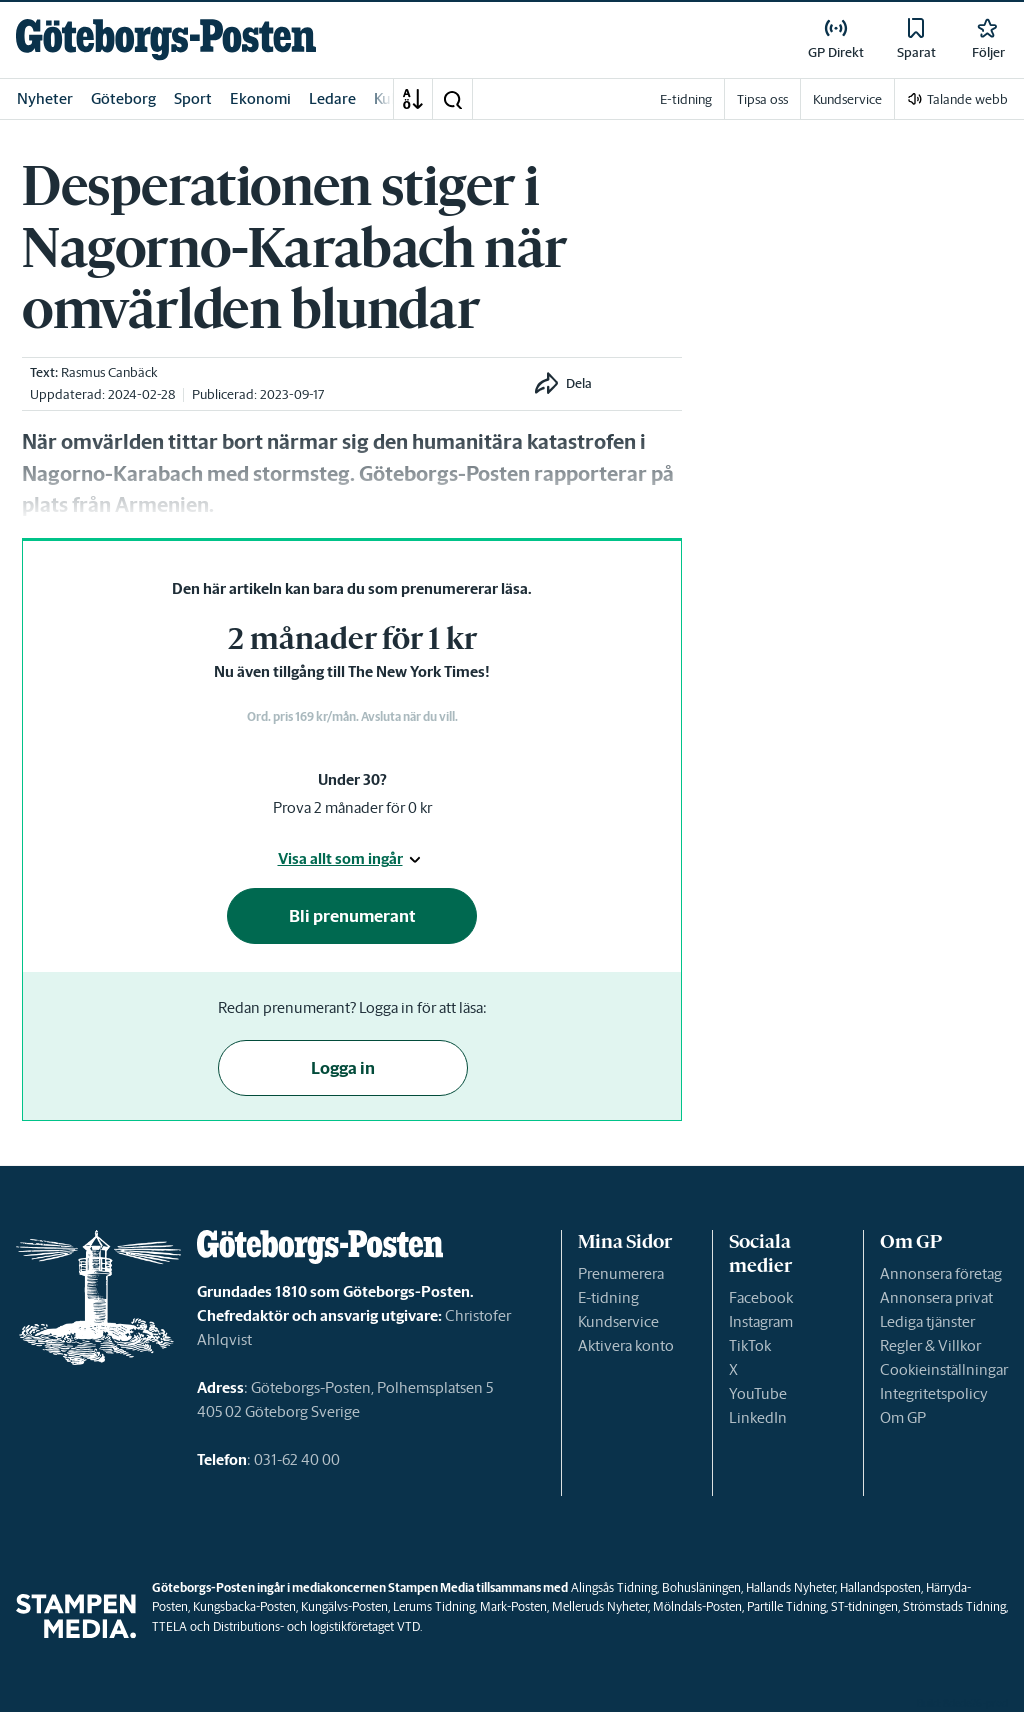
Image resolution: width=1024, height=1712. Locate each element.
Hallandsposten (880, 1587)
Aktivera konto (626, 1345)
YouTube (758, 1393)
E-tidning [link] (686, 99)
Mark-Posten (513, 1606)
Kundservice (618, 1321)
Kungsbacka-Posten (244, 1606)
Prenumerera (621, 1273)
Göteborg (123, 98)
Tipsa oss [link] (762, 99)
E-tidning (608, 1297)
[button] (452, 99)
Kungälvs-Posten (344, 1606)
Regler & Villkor (930, 1345)
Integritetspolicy (934, 1393)
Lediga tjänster (927, 1321)
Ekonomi (260, 98)
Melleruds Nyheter (600, 1606)
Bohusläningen (701, 1587)
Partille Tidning (786, 1606)
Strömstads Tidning (954, 1606)
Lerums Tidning (434, 1606)
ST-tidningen (864, 1606)
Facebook (761, 1297)
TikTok (750, 1345)
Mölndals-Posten (697, 1606)
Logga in (343, 1068)
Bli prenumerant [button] (352, 916)
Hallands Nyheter (790, 1587)
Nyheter (45, 98)
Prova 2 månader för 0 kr (352, 807)
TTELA (169, 1626)
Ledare (332, 98)
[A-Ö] (413, 99)
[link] (166, 39)
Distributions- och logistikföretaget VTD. (317, 1626)
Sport (193, 98)
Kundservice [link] (847, 99)
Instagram (761, 1321)
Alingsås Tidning (614, 1587)
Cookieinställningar (944, 1369)
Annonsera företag (941, 1273)
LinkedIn (758, 1417)
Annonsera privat (936, 1297)
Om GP (903, 1417)
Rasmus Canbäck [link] (109, 372)
